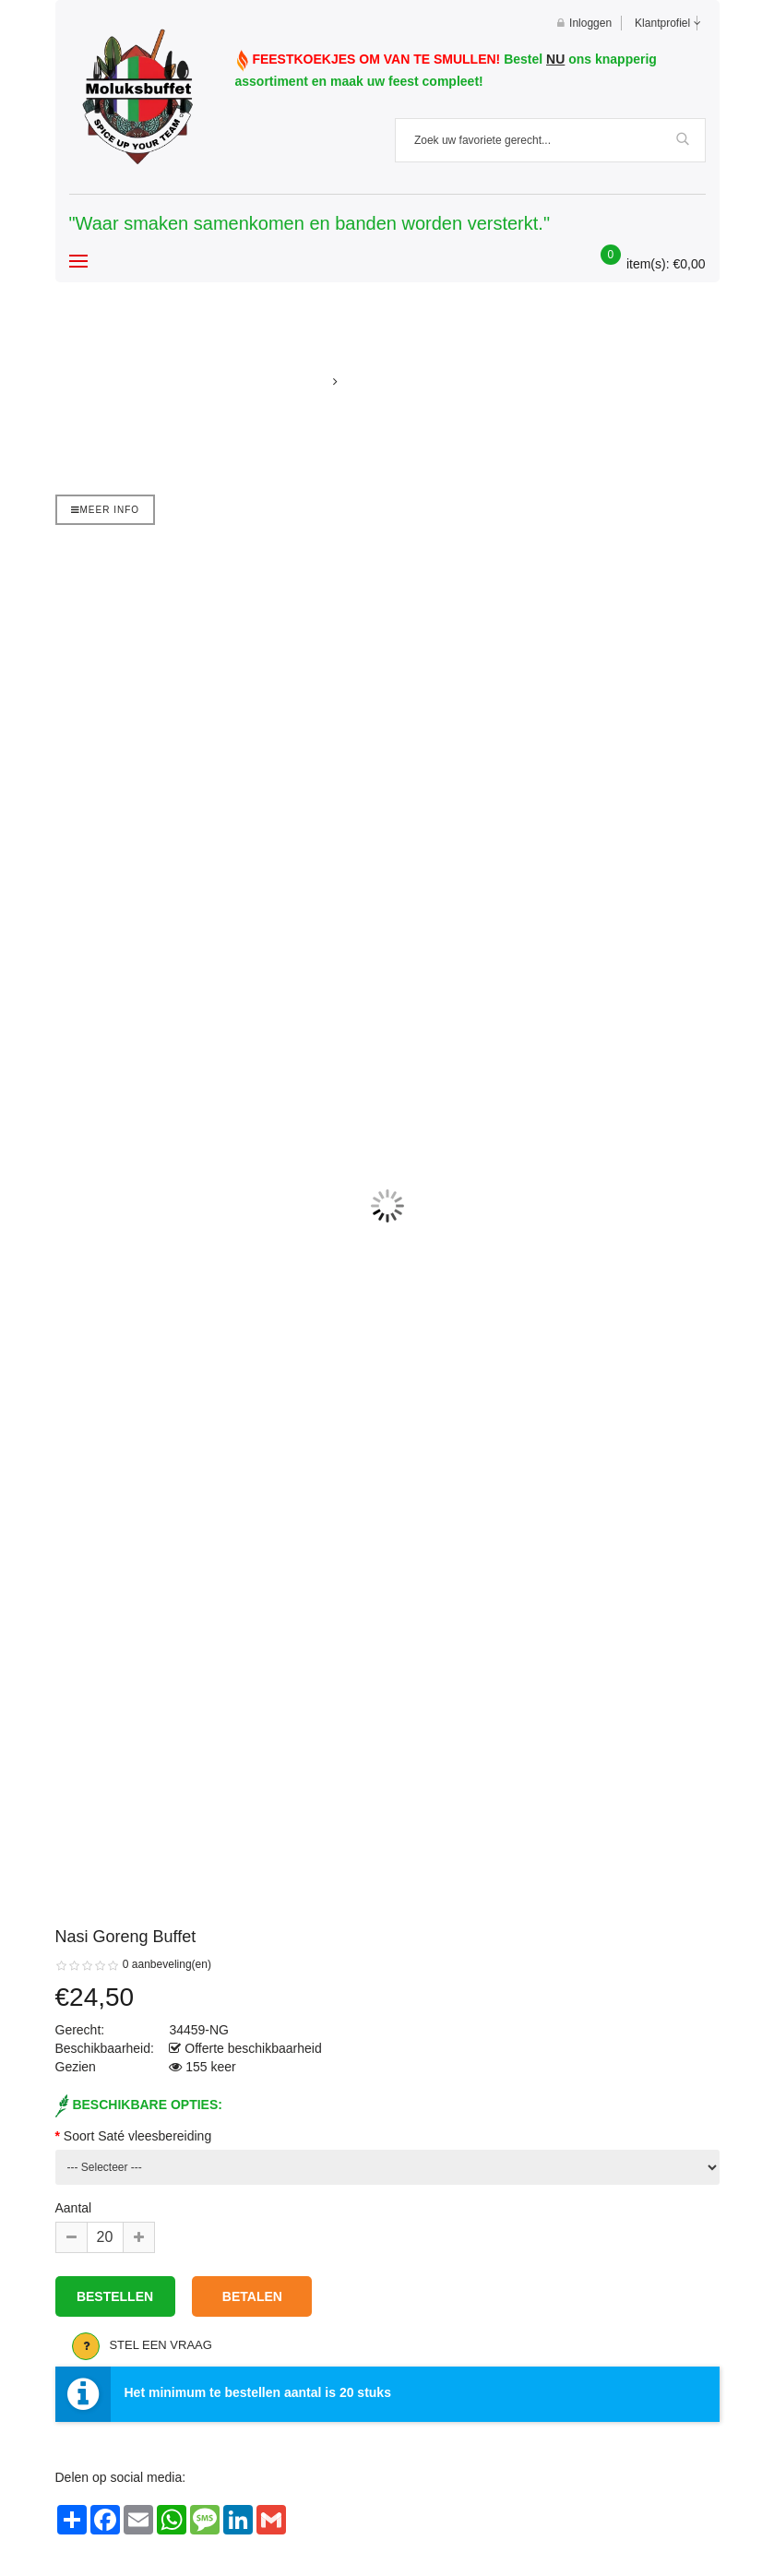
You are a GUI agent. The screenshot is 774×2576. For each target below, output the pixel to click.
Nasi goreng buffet (403, 382)
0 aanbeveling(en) (167, 1964)
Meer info (105, 510)
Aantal (73, 2207)
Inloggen (584, 23)
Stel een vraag (160, 2345)
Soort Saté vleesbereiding (137, 2136)
